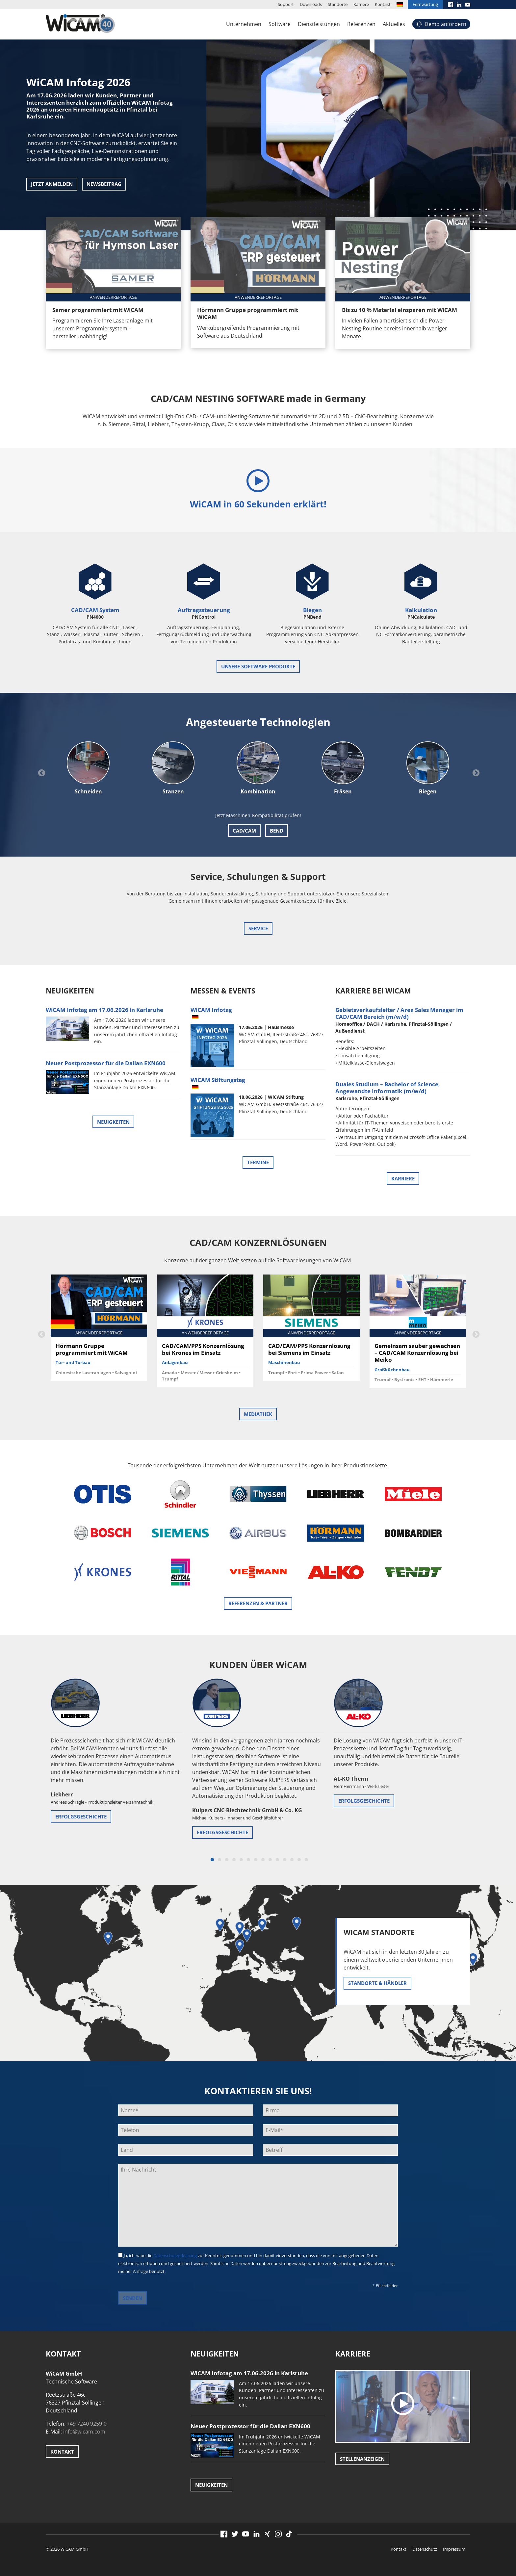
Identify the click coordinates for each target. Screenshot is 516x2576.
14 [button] (306, 1860)
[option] (258, 115)
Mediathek (258, 1414)
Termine (258, 1162)
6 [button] (248, 1860)
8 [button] (263, 1860)
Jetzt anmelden (52, 184)
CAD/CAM (244, 830)
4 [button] (234, 1860)
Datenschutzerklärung (175, 2255)
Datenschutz (424, 2549)
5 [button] (241, 1860)
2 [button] (219, 1860)
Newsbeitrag (104, 184)
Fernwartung (425, 4)
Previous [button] (41, 772)
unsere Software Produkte (258, 666)
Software (280, 24)
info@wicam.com (84, 2431)
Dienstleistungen (319, 24)
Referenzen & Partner (258, 1603)
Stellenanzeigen (362, 2459)
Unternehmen (243, 24)
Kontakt (383, 4)
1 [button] (212, 1860)
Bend (276, 830)
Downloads (311, 4)
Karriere (361, 4)
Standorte (338, 4)
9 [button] (270, 1860)
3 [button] (226, 1860)
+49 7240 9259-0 (87, 2423)
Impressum (454, 2549)
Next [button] (475, 772)
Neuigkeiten (113, 1122)
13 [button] (299, 1860)
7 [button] (255, 1860)
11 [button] (284, 1860)
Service (258, 928)
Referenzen (361, 24)
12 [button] (292, 1860)
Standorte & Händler (377, 1983)
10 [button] (277, 1860)
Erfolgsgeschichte (81, 1816)
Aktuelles (394, 24)
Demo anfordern (445, 24)
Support (286, 4)
